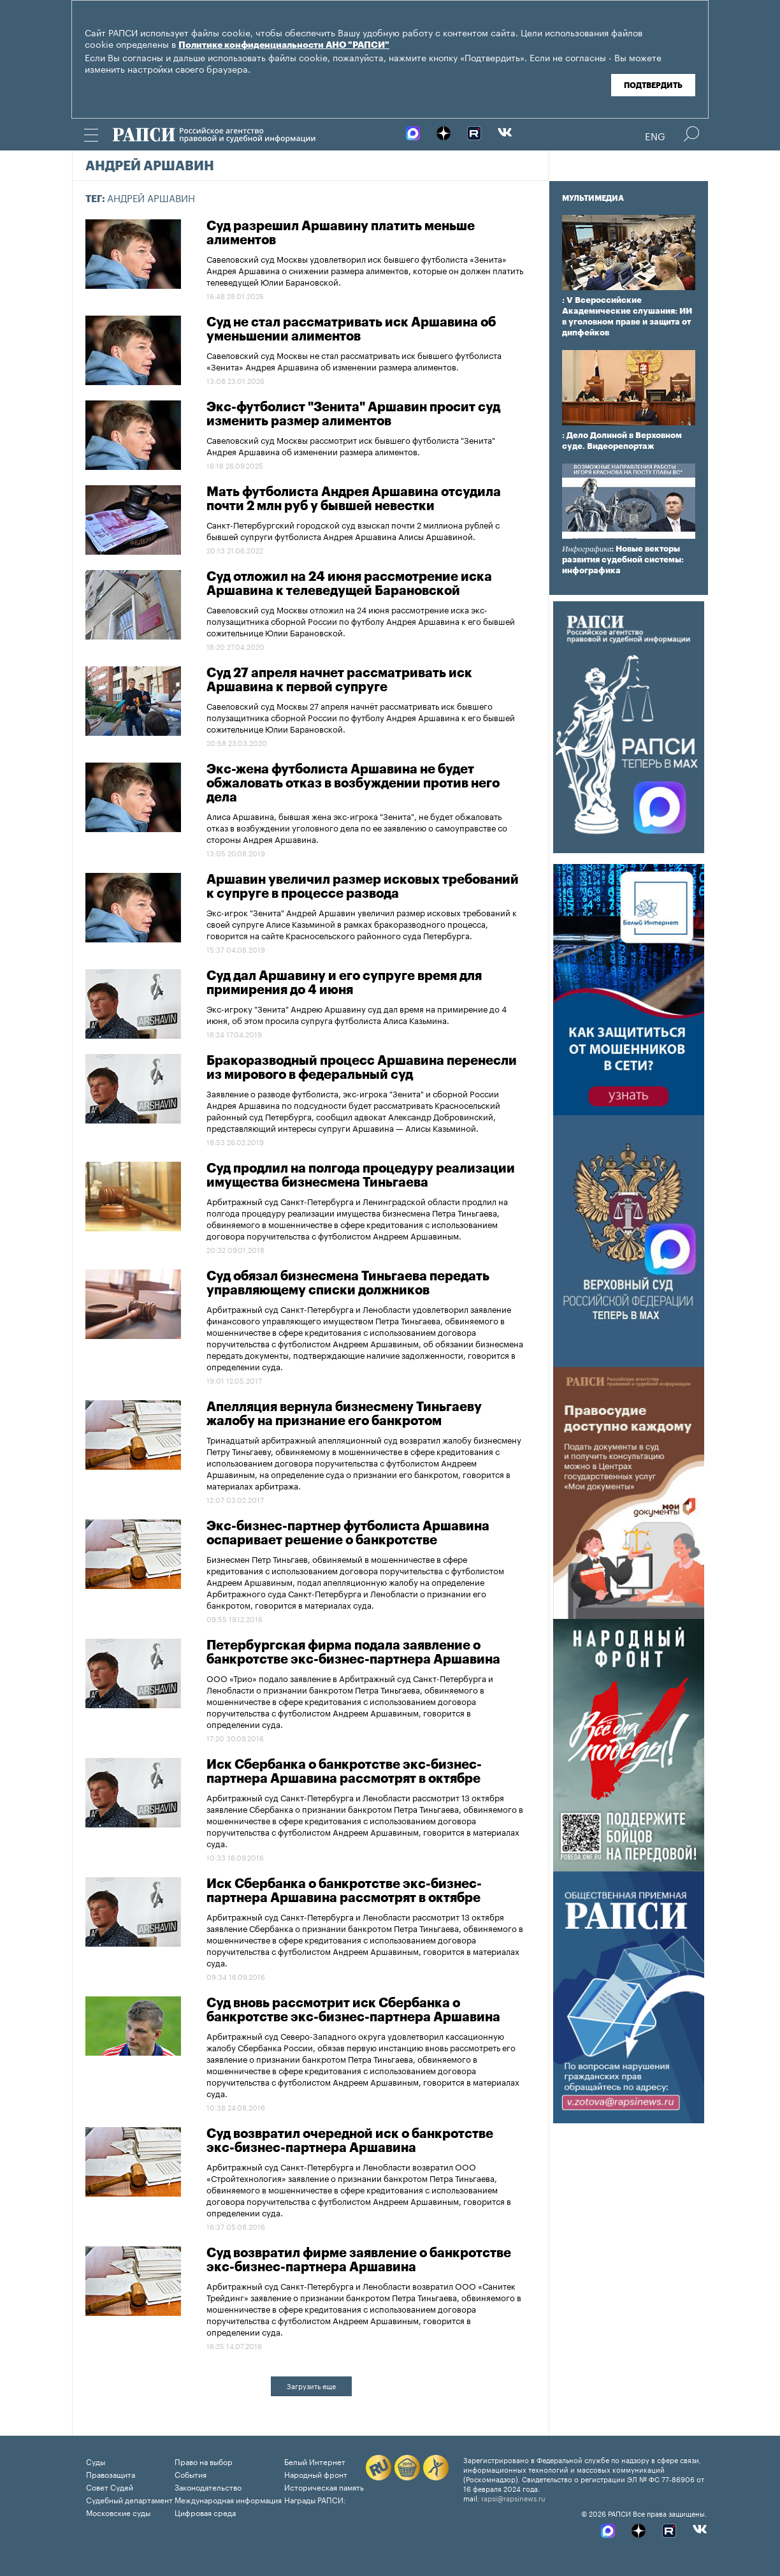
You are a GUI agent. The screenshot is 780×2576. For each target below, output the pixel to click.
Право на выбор (204, 2461)
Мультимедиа (593, 198)
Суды (95, 2461)
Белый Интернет (314, 2461)
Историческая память (324, 2486)
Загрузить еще (311, 2385)
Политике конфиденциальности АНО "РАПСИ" (283, 45)
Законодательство (208, 2486)
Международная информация (228, 2499)
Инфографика (586, 548)
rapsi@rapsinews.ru (513, 2497)
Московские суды (118, 2512)
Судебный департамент (129, 2499)
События (190, 2474)
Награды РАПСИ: (315, 2499)
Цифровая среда (205, 2512)
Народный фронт (315, 2474)
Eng (655, 135)
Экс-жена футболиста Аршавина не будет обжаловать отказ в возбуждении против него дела (353, 783)
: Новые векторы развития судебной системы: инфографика (623, 559)
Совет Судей (109, 2486)
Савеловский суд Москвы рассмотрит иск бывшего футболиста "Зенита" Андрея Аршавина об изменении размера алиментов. (350, 445)
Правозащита (110, 2474)
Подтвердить (653, 85)
